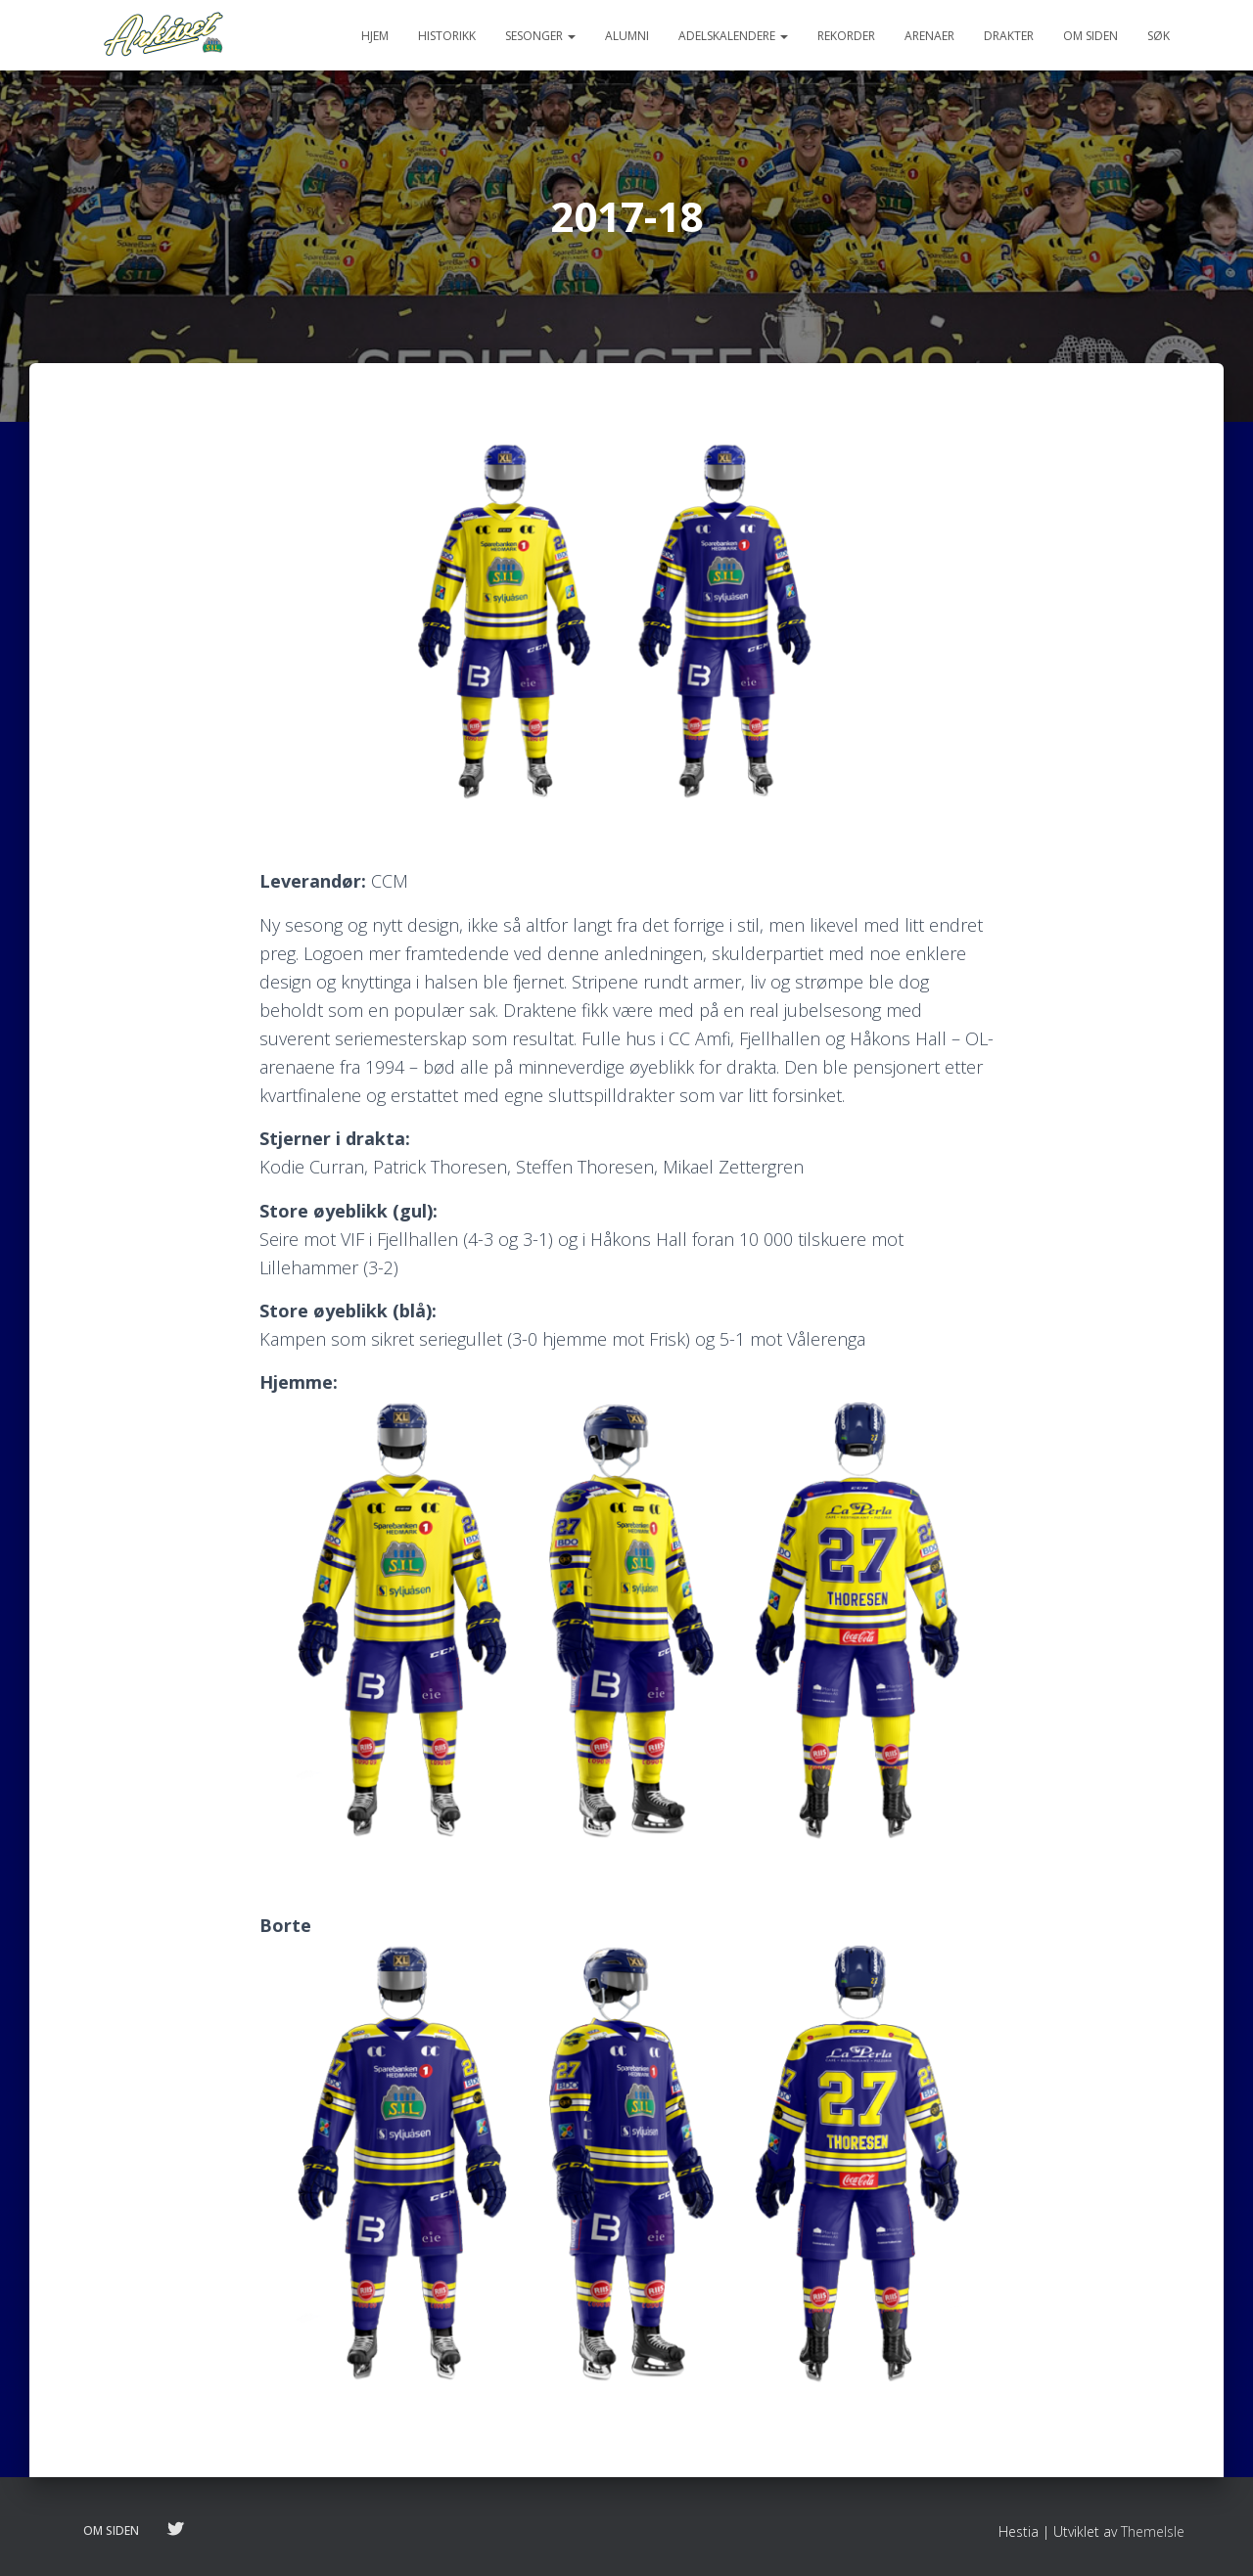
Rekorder (846, 35)
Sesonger (540, 35)
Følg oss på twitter (175, 2530)
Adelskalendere (733, 35)
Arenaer (929, 35)
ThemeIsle (1152, 2531)
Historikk (447, 35)
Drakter (1009, 35)
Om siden (1090, 35)
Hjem (375, 35)
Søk (1158, 35)
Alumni (627, 35)
